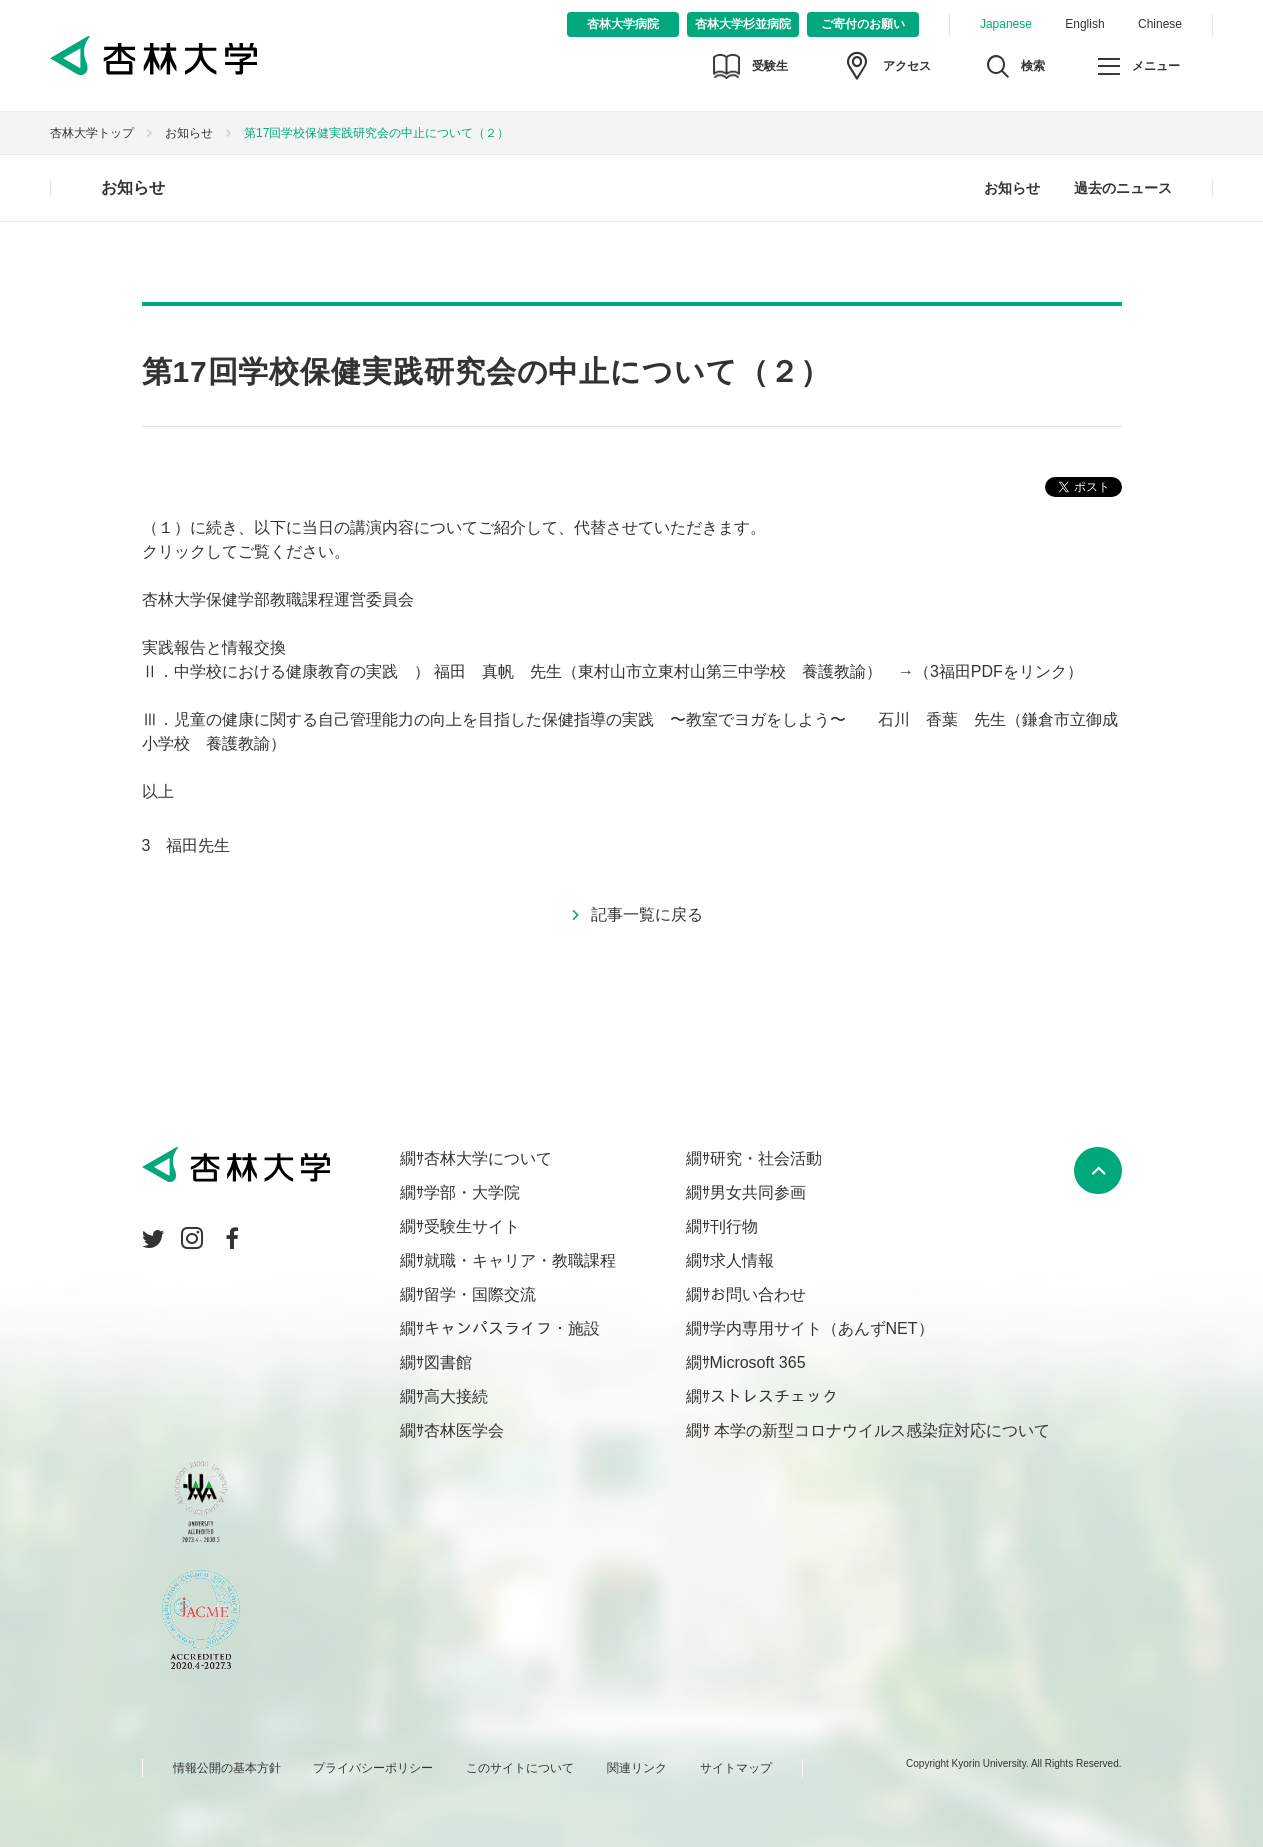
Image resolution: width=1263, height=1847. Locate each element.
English (1084, 24)
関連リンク (637, 1768)
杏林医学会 (464, 1430)
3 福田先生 (186, 845)
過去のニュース (1123, 188)
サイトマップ (736, 1768)
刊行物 (734, 1226)
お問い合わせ (758, 1294)
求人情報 (742, 1260)
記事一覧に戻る (647, 914)
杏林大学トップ (92, 133)
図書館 (448, 1362)
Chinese (1160, 24)
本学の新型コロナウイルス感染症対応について (880, 1430)
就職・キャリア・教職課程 (520, 1260)
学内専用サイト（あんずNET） (822, 1328)
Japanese (1006, 24)
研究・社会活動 (766, 1158)
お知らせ (189, 133)
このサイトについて (520, 1768)
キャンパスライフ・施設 (512, 1328)
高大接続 (456, 1396)
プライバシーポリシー (373, 1768)
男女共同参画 (758, 1192)
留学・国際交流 (480, 1294)
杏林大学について (488, 1158)
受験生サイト (472, 1226)
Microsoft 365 (758, 1362)
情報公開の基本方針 (227, 1768)
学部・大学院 (472, 1192)
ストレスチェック (774, 1396)
